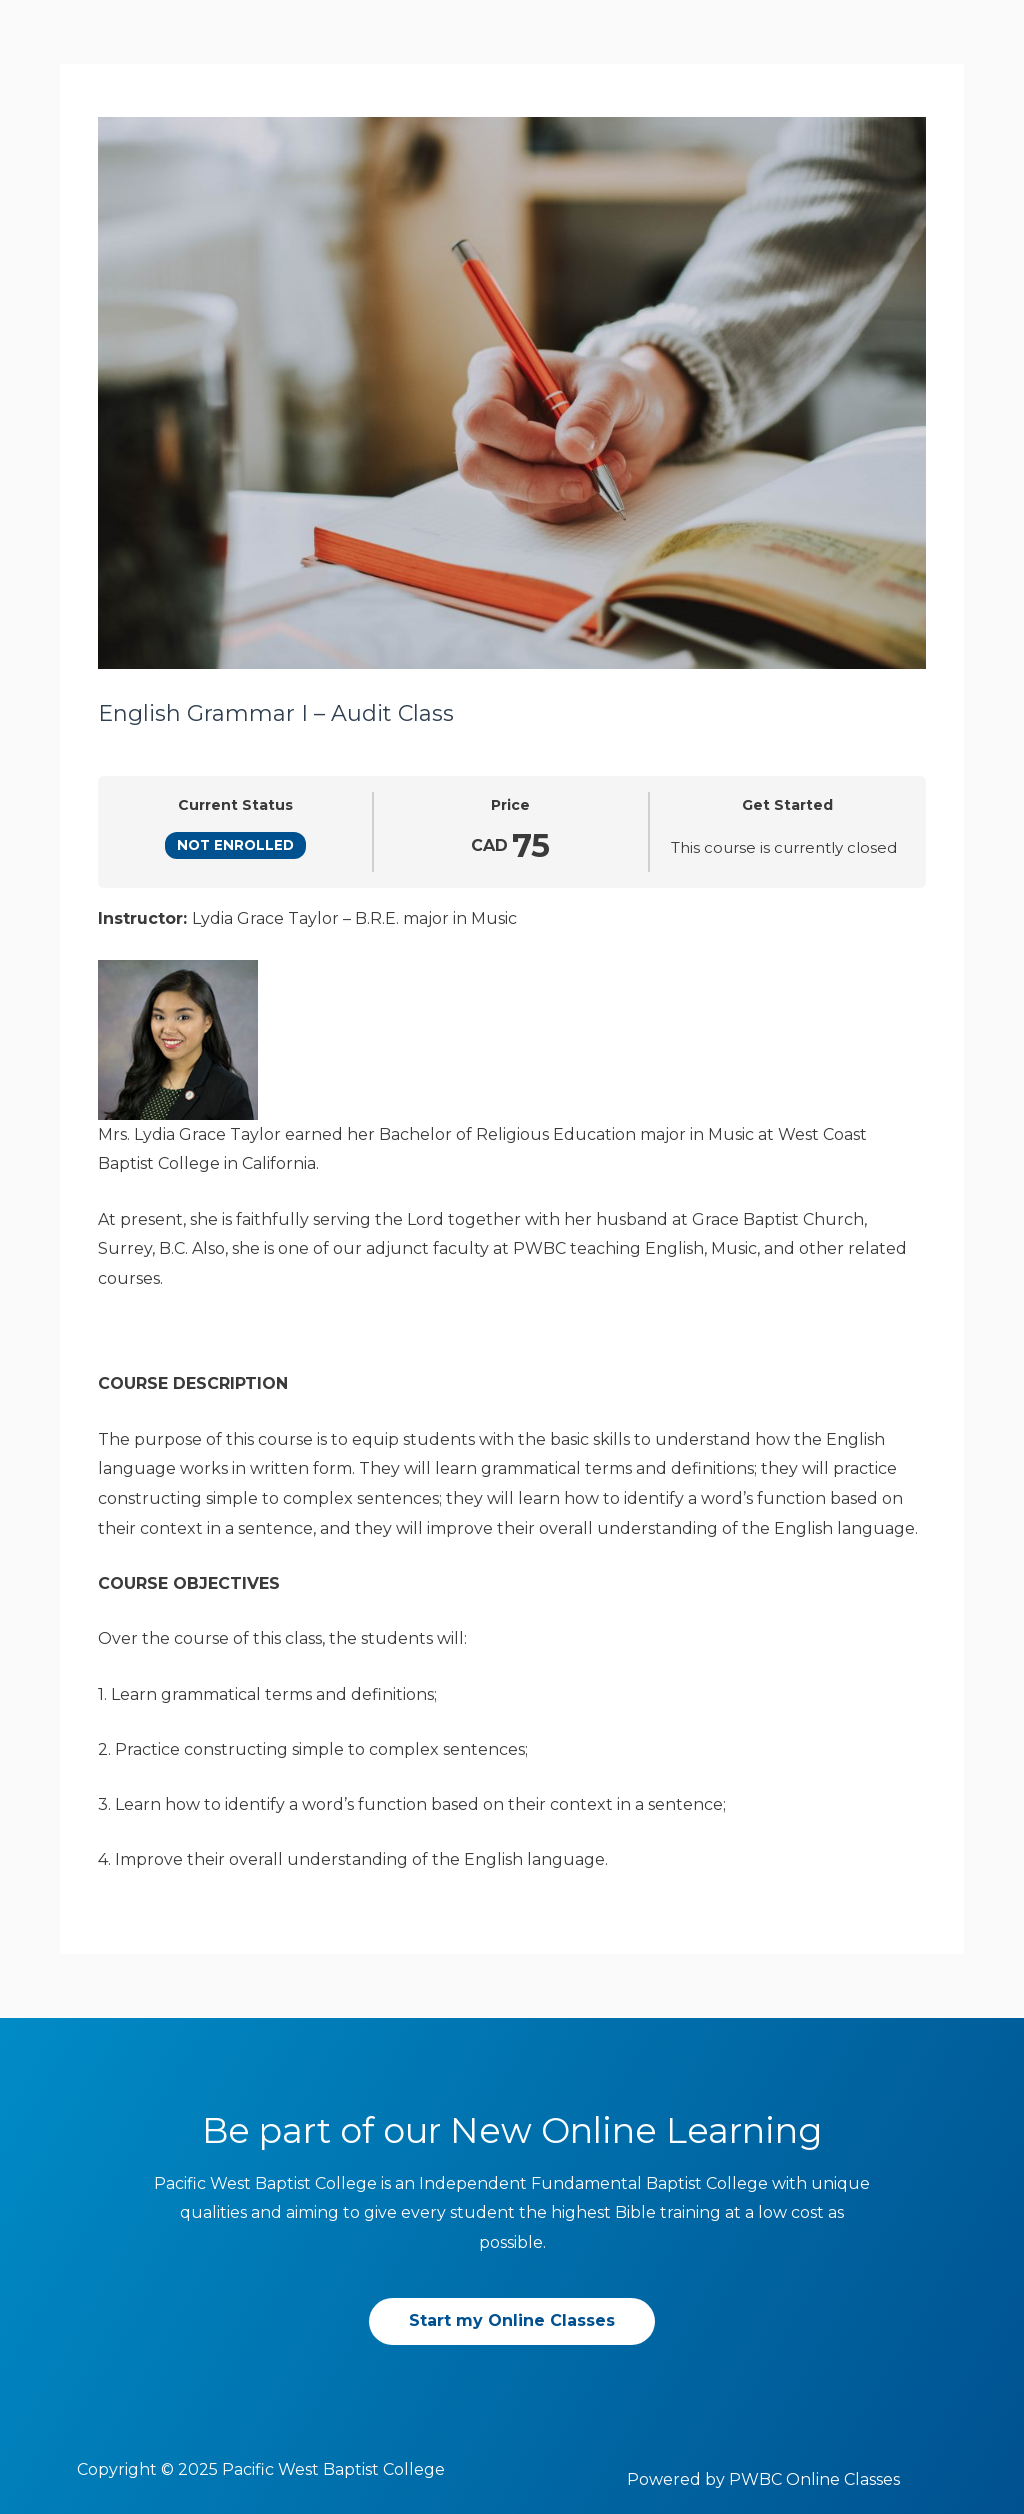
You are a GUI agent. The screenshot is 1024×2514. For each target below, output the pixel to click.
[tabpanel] (511, 1389)
